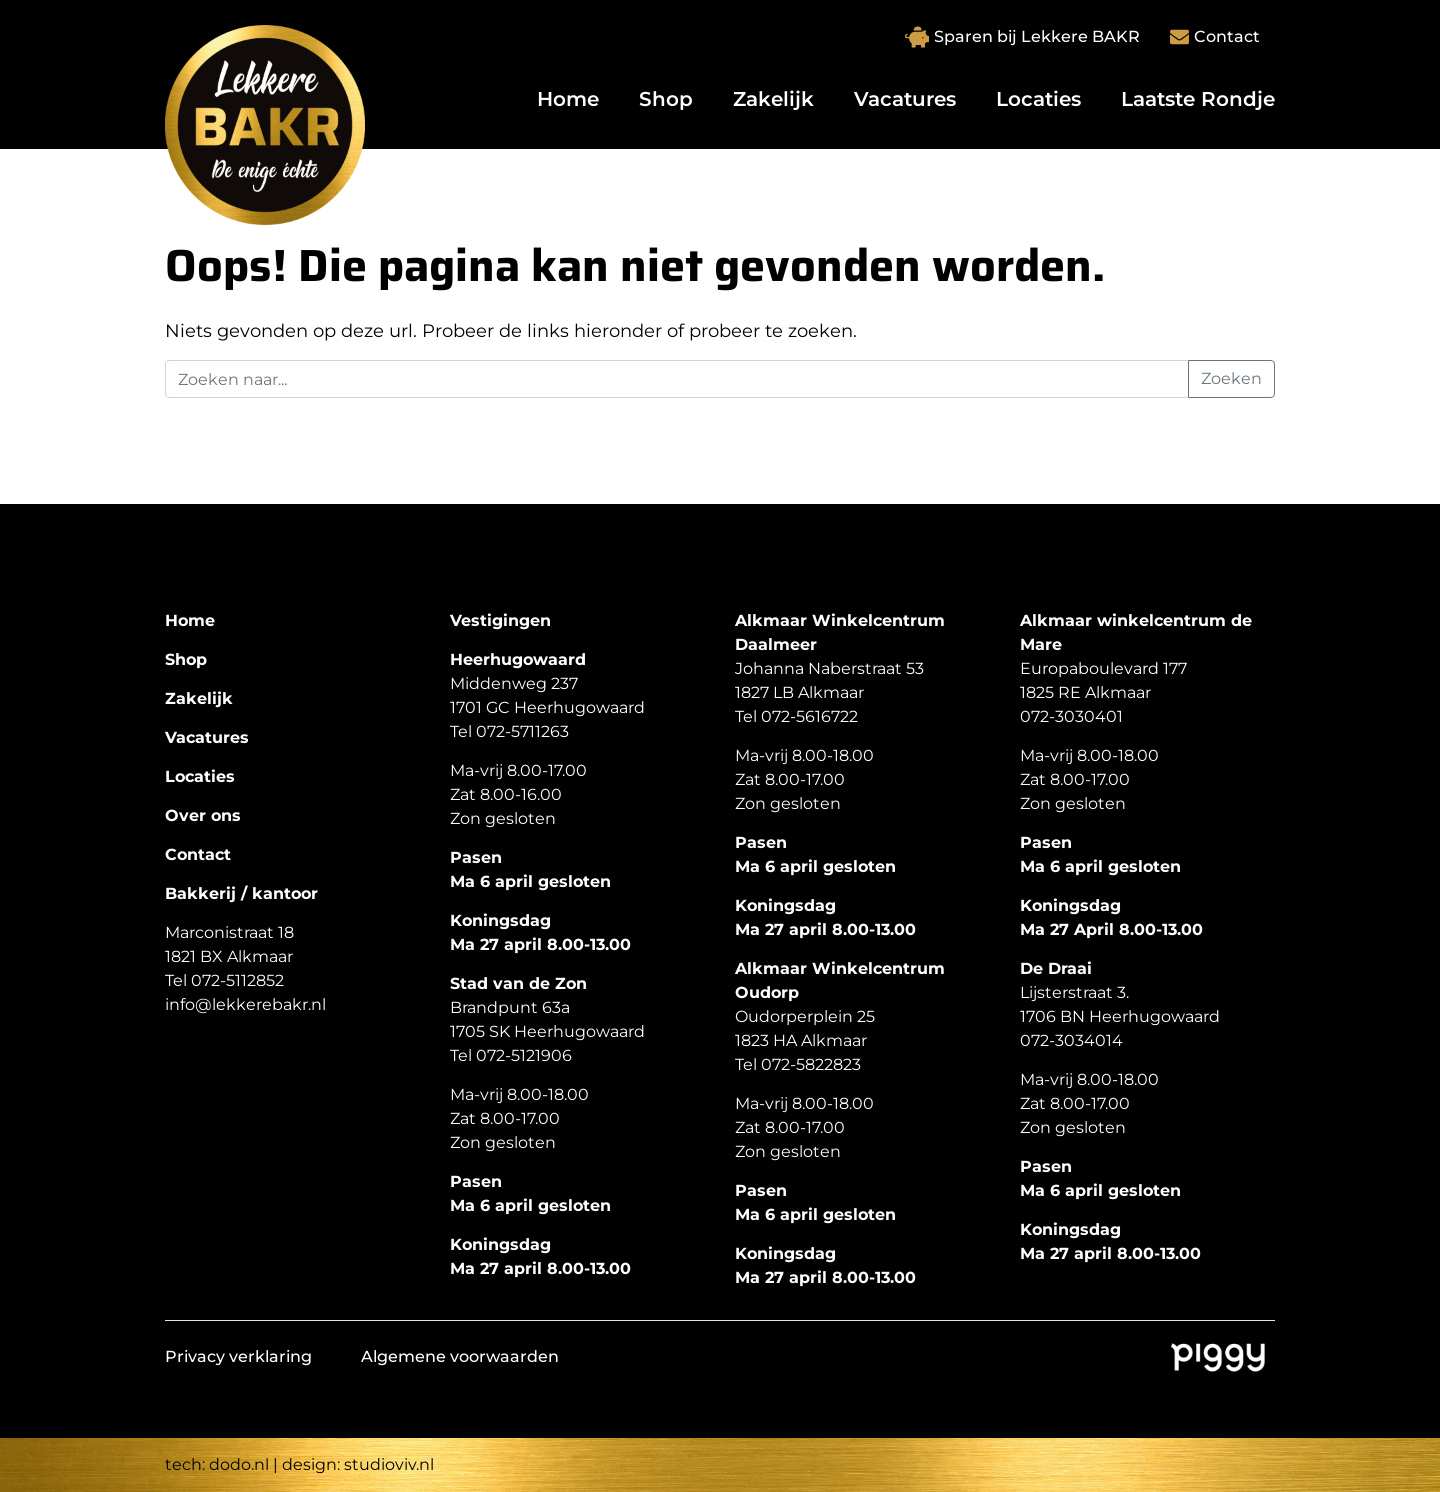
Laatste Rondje (1198, 99)
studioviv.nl (389, 1464)
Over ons (203, 815)
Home (568, 99)
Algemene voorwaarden (460, 1356)
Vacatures (905, 99)
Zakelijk (773, 99)
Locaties (1038, 99)
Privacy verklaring (238, 1356)
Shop (666, 99)
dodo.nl (239, 1464)
